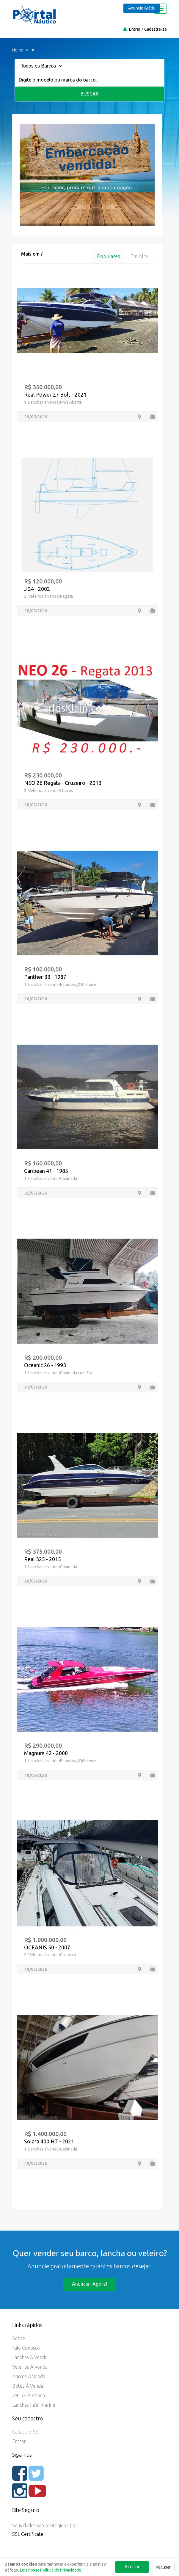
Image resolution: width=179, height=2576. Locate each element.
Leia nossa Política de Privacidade (50, 2570)
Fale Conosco (26, 2347)
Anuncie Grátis (141, 8)
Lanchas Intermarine (33, 2405)
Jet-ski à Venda (28, 2395)
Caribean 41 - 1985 (46, 1171)
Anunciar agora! (89, 2284)
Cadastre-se (155, 29)
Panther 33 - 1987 (45, 977)
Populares (108, 256)
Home (17, 50)
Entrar (134, 29)
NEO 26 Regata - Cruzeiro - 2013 (62, 783)
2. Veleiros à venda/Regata (48, 596)
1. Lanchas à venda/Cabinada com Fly (58, 1372)
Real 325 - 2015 (42, 1559)
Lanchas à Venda (29, 2357)
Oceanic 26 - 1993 (45, 1365)
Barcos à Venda (28, 2376)
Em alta (139, 256)
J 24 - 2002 (37, 589)
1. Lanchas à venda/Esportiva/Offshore (60, 984)
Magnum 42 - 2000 (46, 1753)
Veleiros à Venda (30, 2367)
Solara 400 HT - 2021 (49, 2141)
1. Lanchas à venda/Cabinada (50, 1178)
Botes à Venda (27, 2386)
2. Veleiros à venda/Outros (48, 790)
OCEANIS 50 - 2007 (47, 1947)
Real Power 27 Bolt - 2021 (55, 394)
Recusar (163, 2567)
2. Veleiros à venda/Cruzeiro (50, 1954)
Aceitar (132, 2566)
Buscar (90, 93)
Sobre (18, 2338)
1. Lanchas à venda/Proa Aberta (53, 402)
